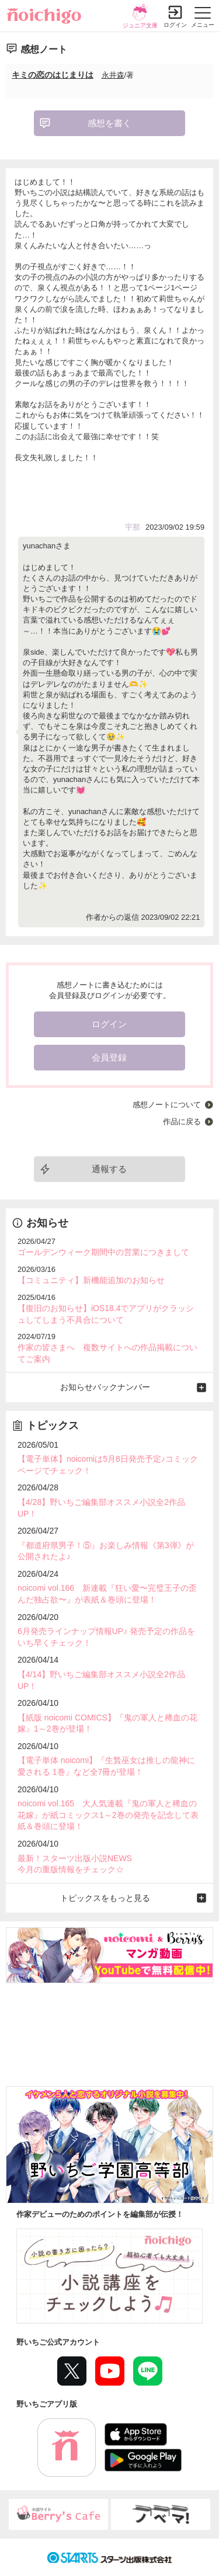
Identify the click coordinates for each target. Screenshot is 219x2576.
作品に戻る (182, 1121)
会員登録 (109, 1057)
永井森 (113, 75)
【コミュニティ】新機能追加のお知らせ (91, 1280)
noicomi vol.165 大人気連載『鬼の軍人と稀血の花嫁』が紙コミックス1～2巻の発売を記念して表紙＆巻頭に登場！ (108, 1815)
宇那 (132, 527)
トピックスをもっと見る (105, 1898)
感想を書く (109, 123)
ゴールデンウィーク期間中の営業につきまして (103, 1252)
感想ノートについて (167, 1104)
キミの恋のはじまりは (52, 74)
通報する (109, 1169)
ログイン (175, 25)
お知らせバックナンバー (105, 1387)
